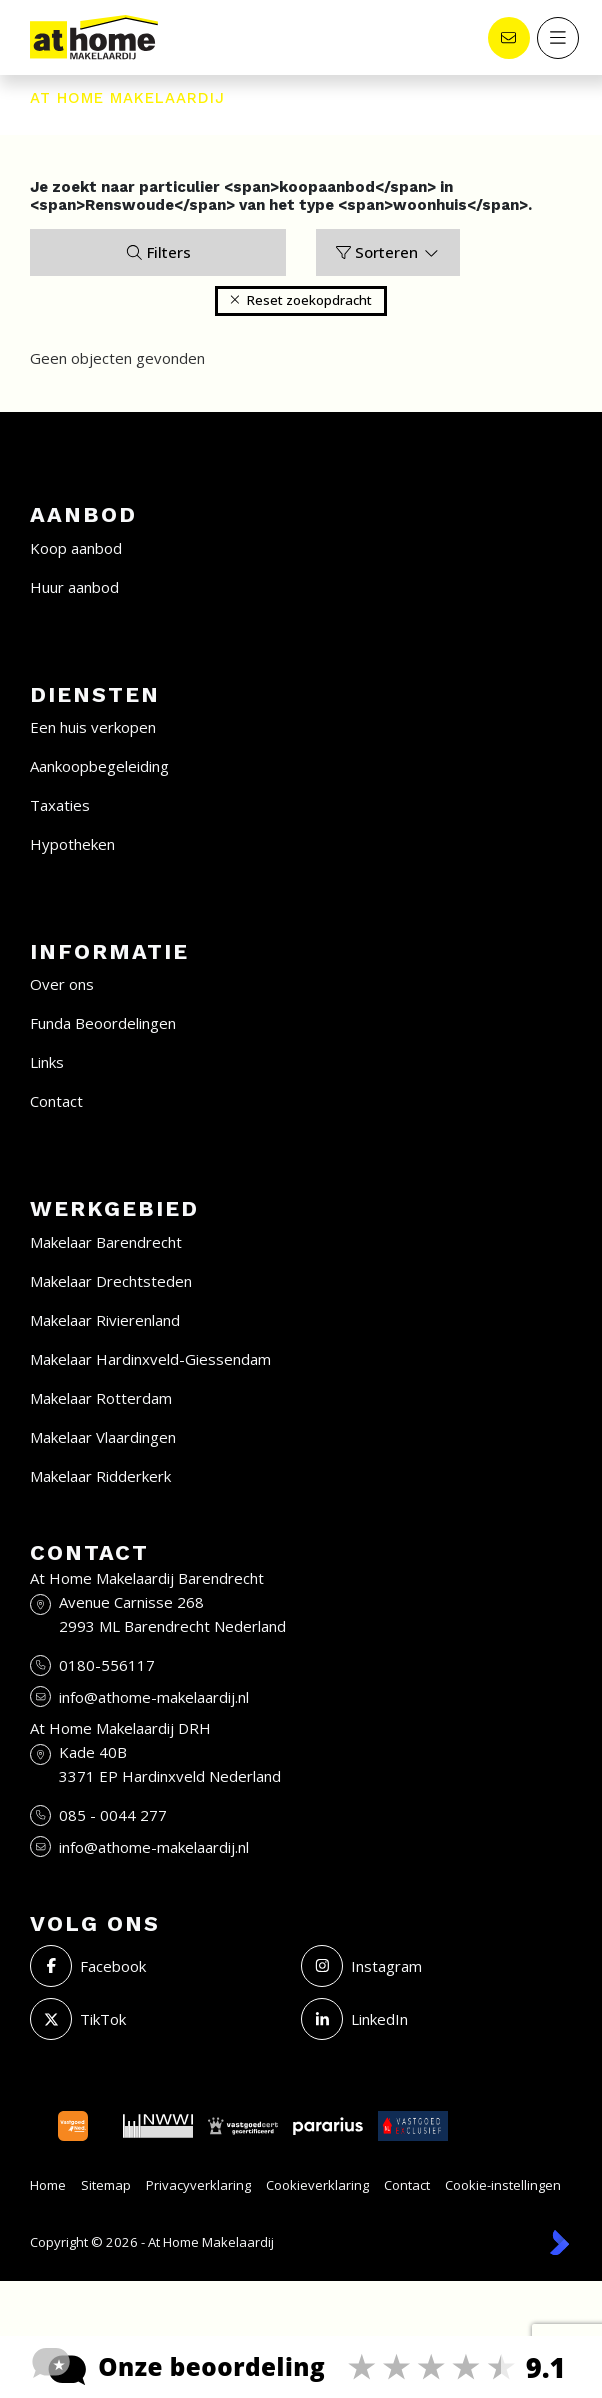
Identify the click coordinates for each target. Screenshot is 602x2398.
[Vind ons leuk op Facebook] (160, 1966)
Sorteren (388, 252)
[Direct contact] (507, 38)
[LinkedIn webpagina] (431, 2019)
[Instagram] (431, 1966)
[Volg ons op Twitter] (160, 2019)
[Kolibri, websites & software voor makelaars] (559, 2242)
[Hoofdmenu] (557, 38)
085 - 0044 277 (113, 1815)
